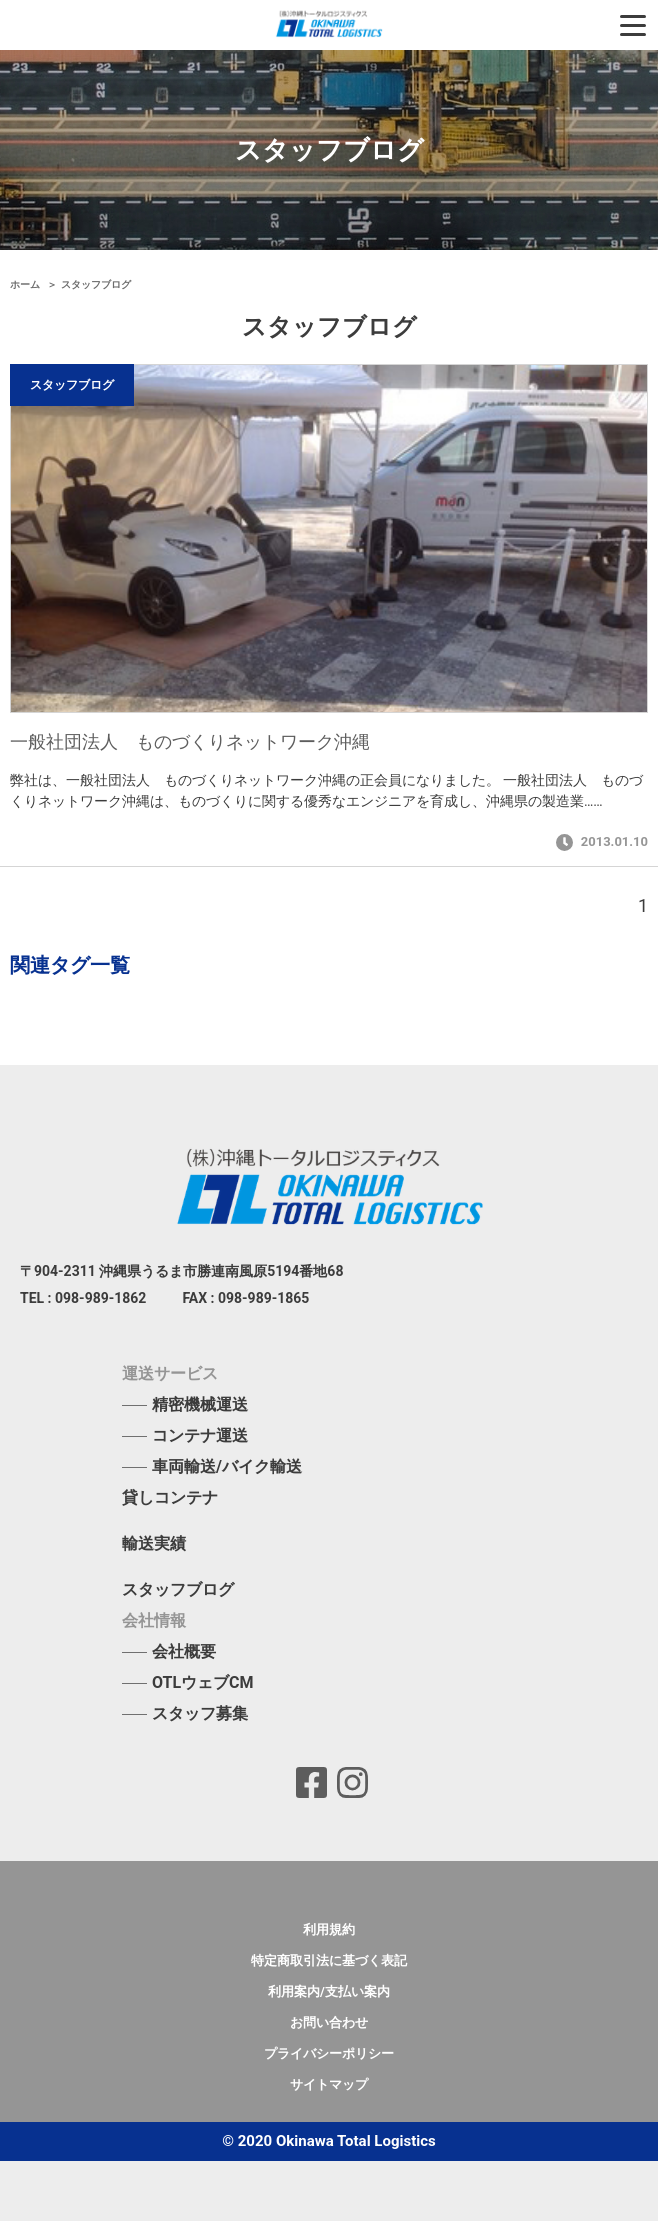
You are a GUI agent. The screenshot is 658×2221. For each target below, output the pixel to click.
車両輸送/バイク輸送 (227, 1466)
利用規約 (329, 1929)
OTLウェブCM (203, 1682)
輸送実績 (154, 1544)
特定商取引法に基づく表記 (329, 1960)
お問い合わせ (329, 2022)
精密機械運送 (200, 1404)
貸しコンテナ (170, 1498)
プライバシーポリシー (329, 2053)
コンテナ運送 (200, 1435)
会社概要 (184, 1651)
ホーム (26, 284)
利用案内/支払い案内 (329, 1991)
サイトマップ (329, 2084)
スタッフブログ (178, 1590)
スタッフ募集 (200, 1713)
